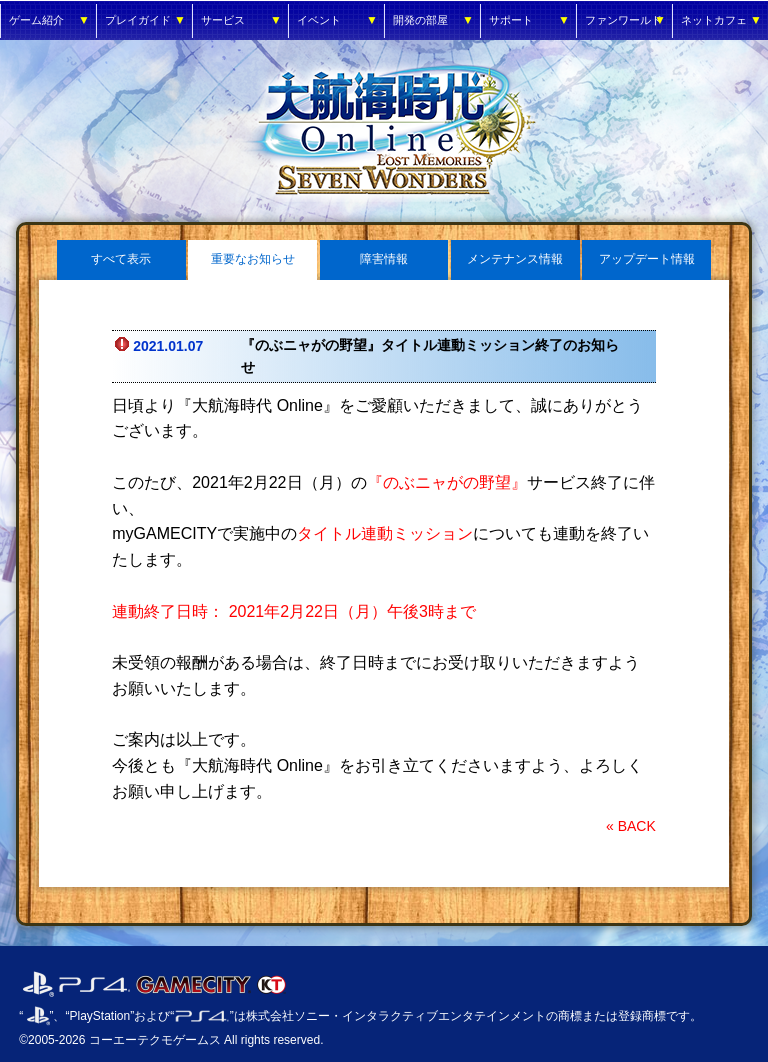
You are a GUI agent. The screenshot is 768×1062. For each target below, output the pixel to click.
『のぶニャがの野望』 (447, 482)
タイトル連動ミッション (385, 533)
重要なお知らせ (253, 259)
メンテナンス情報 (515, 259)
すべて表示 (121, 259)
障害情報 (384, 259)
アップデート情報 (647, 259)
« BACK (631, 826)
